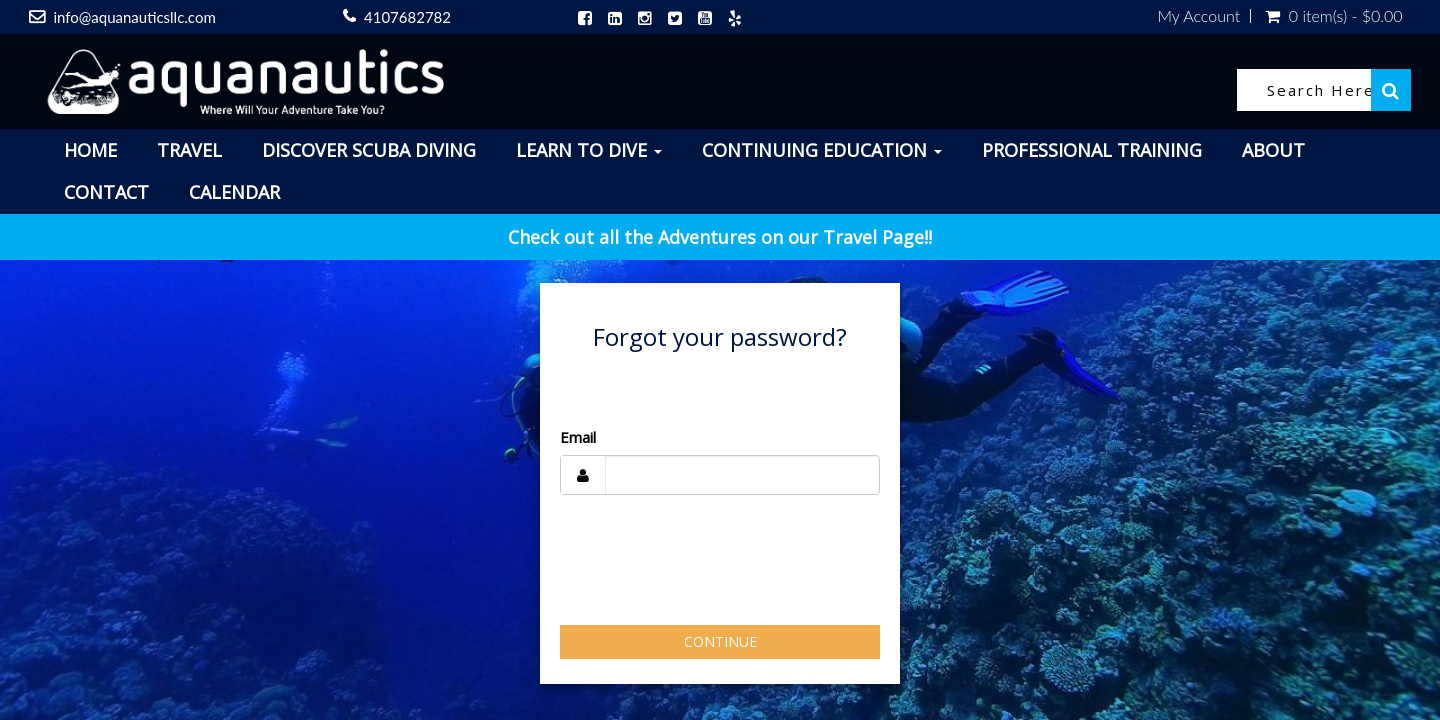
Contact (106, 192)
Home (90, 150)
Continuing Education (822, 150)
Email (578, 437)
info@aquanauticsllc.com (134, 17)
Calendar (234, 192)
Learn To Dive (589, 150)
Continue (720, 641)
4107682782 (407, 17)
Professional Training (1092, 150)
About (1273, 150)
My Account (1198, 16)
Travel (189, 150)
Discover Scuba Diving (369, 150)
